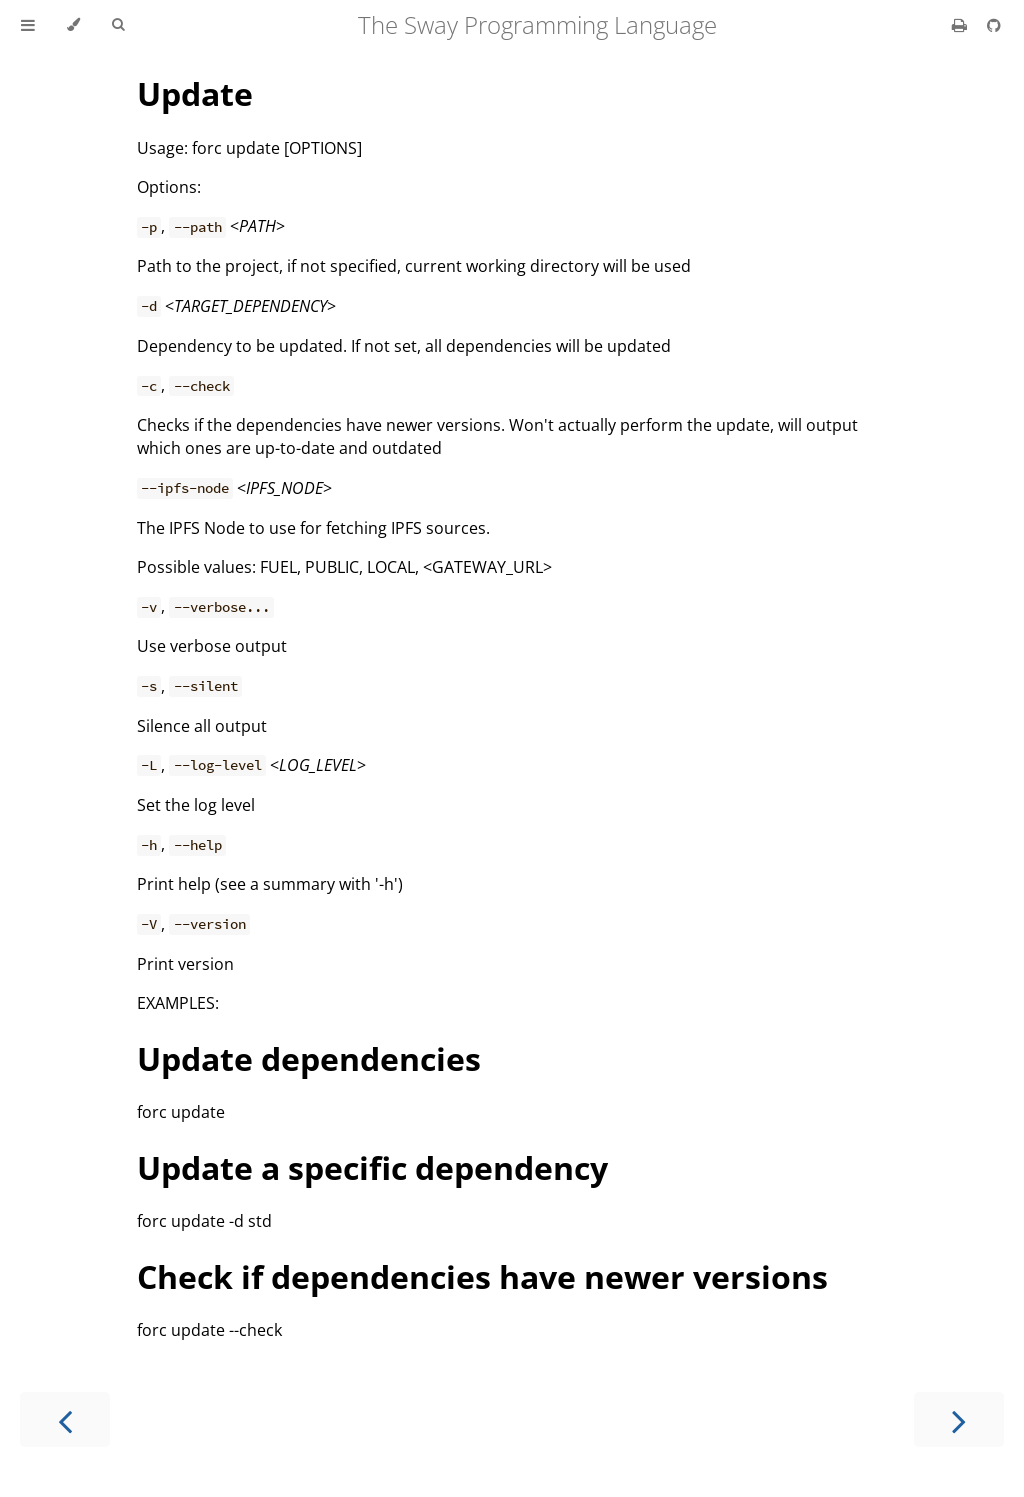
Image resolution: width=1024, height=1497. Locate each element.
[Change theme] (73, 25)
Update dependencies (309, 1058)
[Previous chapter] (65, 1419)
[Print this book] (961, 25)
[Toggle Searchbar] (118, 25)
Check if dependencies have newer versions (482, 1276)
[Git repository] (994, 25)
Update (195, 93)
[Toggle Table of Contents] (28, 25)
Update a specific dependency (372, 1167)
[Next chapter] (959, 1419)
